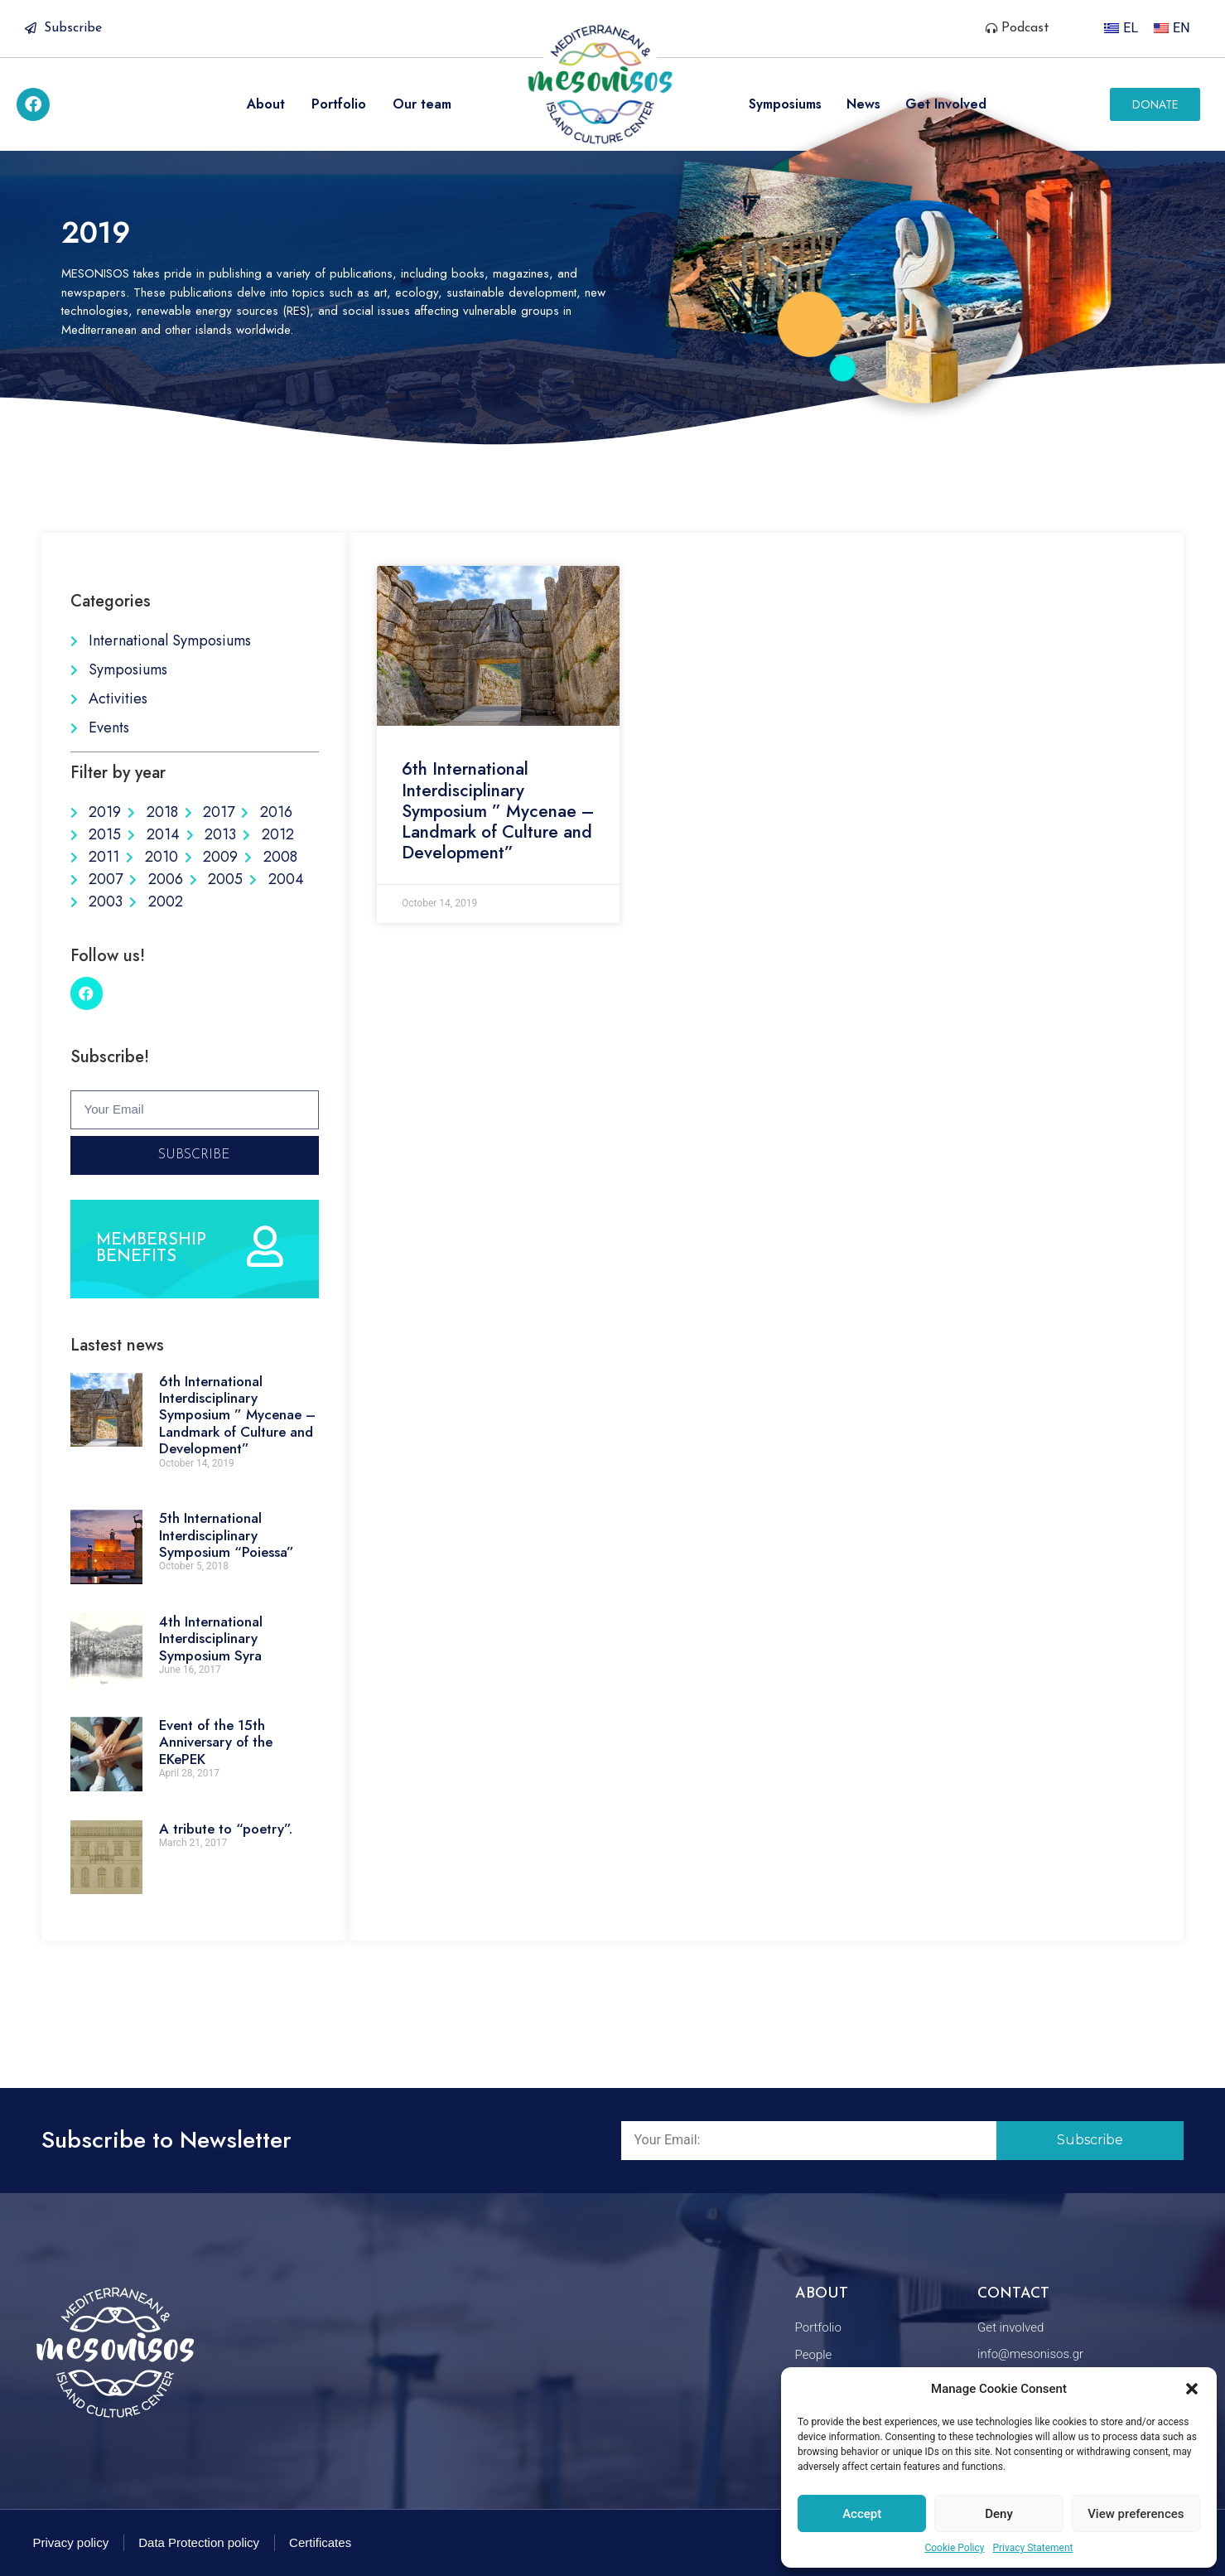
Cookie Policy (954, 2548)
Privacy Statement (1032, 2548)
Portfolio (338, 104)
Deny (999, 2513)
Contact (1013, 2294)
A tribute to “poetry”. (225, 1829)
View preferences (1136, 2513)
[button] (1192, 2388)
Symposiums (785, 104)
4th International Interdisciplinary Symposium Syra (211, 1638)
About (266, 104)
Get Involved (945, 104)
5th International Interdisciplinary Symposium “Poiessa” (226, 1535)
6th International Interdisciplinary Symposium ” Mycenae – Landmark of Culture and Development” (237, 1415)
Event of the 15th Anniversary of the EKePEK (215, 1742)
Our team (422, 104)
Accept (861, 2513)
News (863, 104)
